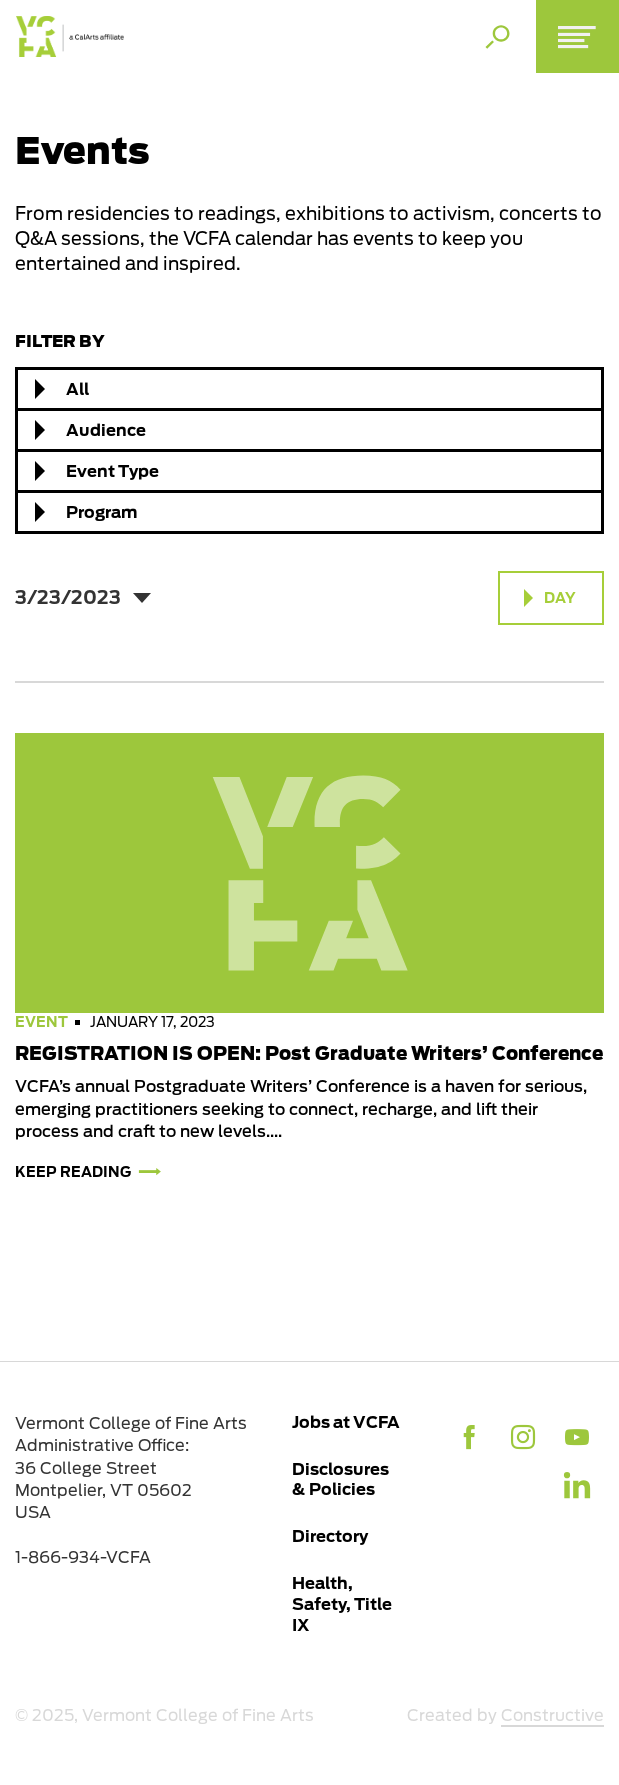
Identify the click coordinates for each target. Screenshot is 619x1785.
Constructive (552, 1715)
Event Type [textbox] (112, 471)
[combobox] (309, 389)
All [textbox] (77, 389)
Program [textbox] (101, 512)
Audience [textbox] (106, 430)
